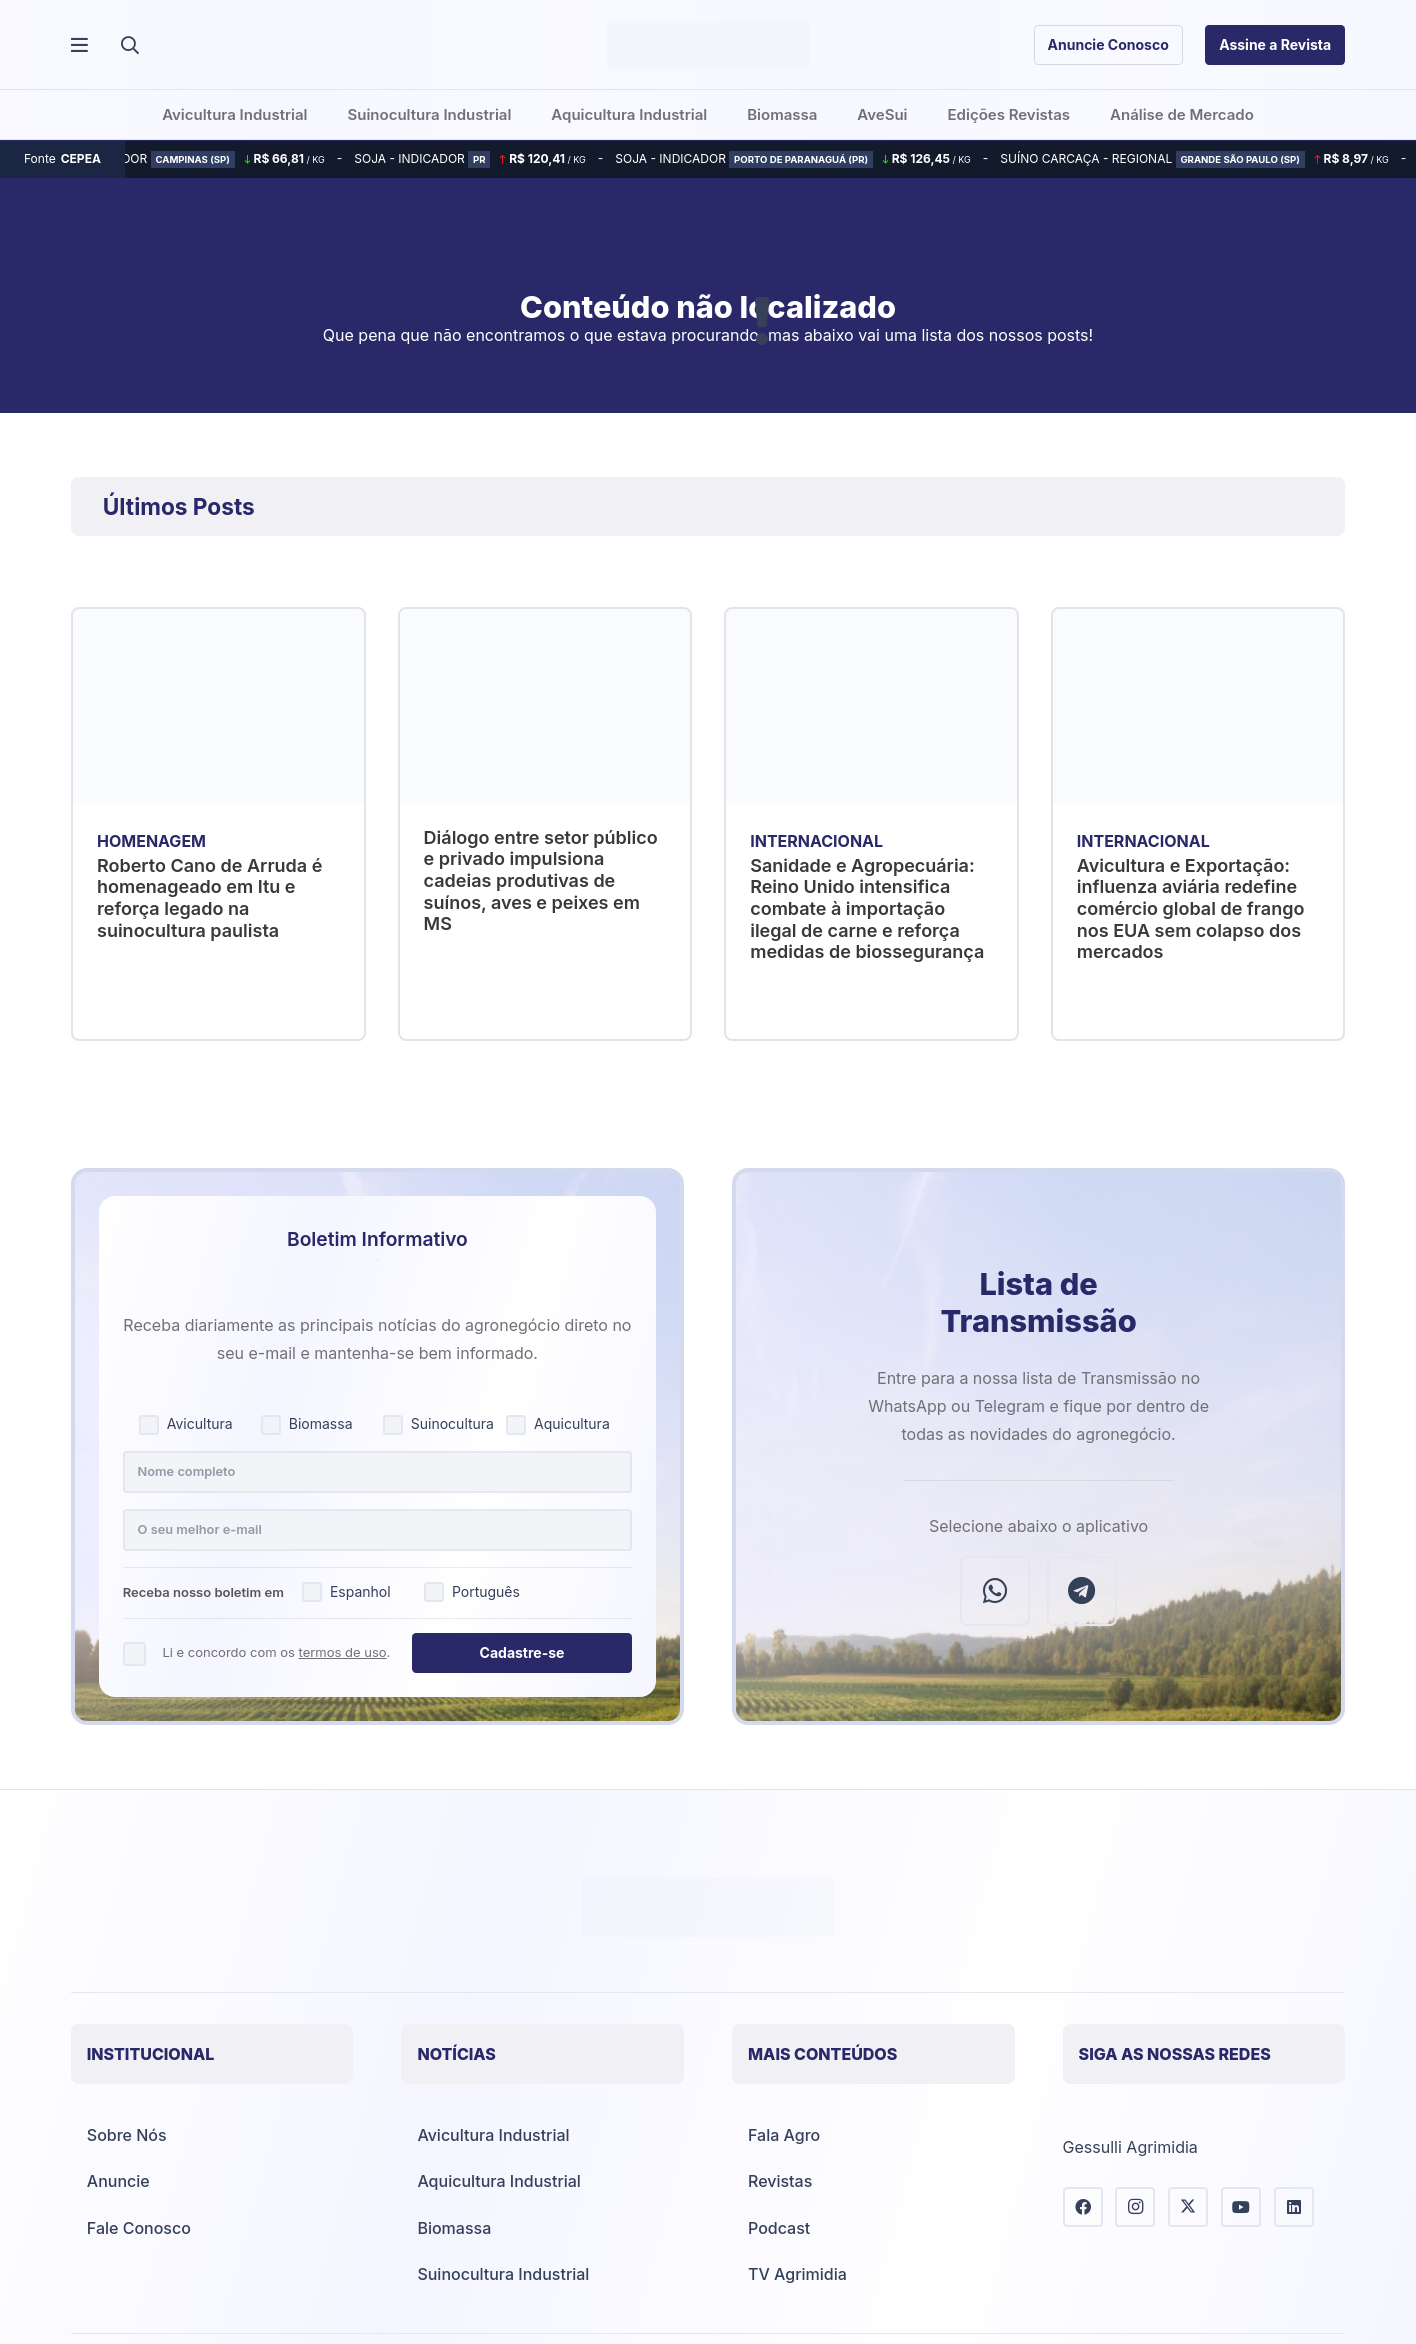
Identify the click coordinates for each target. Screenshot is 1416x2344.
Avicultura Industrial (493, 2135)
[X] (1188, 2207)
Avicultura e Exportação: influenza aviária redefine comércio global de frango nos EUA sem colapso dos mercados (1191, 907)
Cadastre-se (522, 1652)
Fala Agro (784, 2135)
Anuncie (118, 2181)
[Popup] (79, 45)
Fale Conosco (139, 2228)
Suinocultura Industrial (503, 2274)
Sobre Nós (127, 2135)
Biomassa (454, 2228)
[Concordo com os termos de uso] (134, 1653)
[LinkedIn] (1294, 2207)
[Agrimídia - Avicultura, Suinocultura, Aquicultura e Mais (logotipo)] (708, 45)
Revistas (780, 2181)
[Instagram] (1135, 2207)
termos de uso (343, 1652)
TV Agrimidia (797, 2274)
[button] (130, 45)
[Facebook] (1083, 2207)
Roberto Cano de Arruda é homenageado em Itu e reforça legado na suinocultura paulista (209, 897)
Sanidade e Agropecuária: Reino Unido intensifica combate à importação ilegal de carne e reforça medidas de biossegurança (867, 907)
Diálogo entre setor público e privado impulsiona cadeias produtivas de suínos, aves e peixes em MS (540, 879)
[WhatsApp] (995, 1591)
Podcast (779, 2228)
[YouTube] (1241, 2207)
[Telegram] (1082, 1591)
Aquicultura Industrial (498, 2181)
